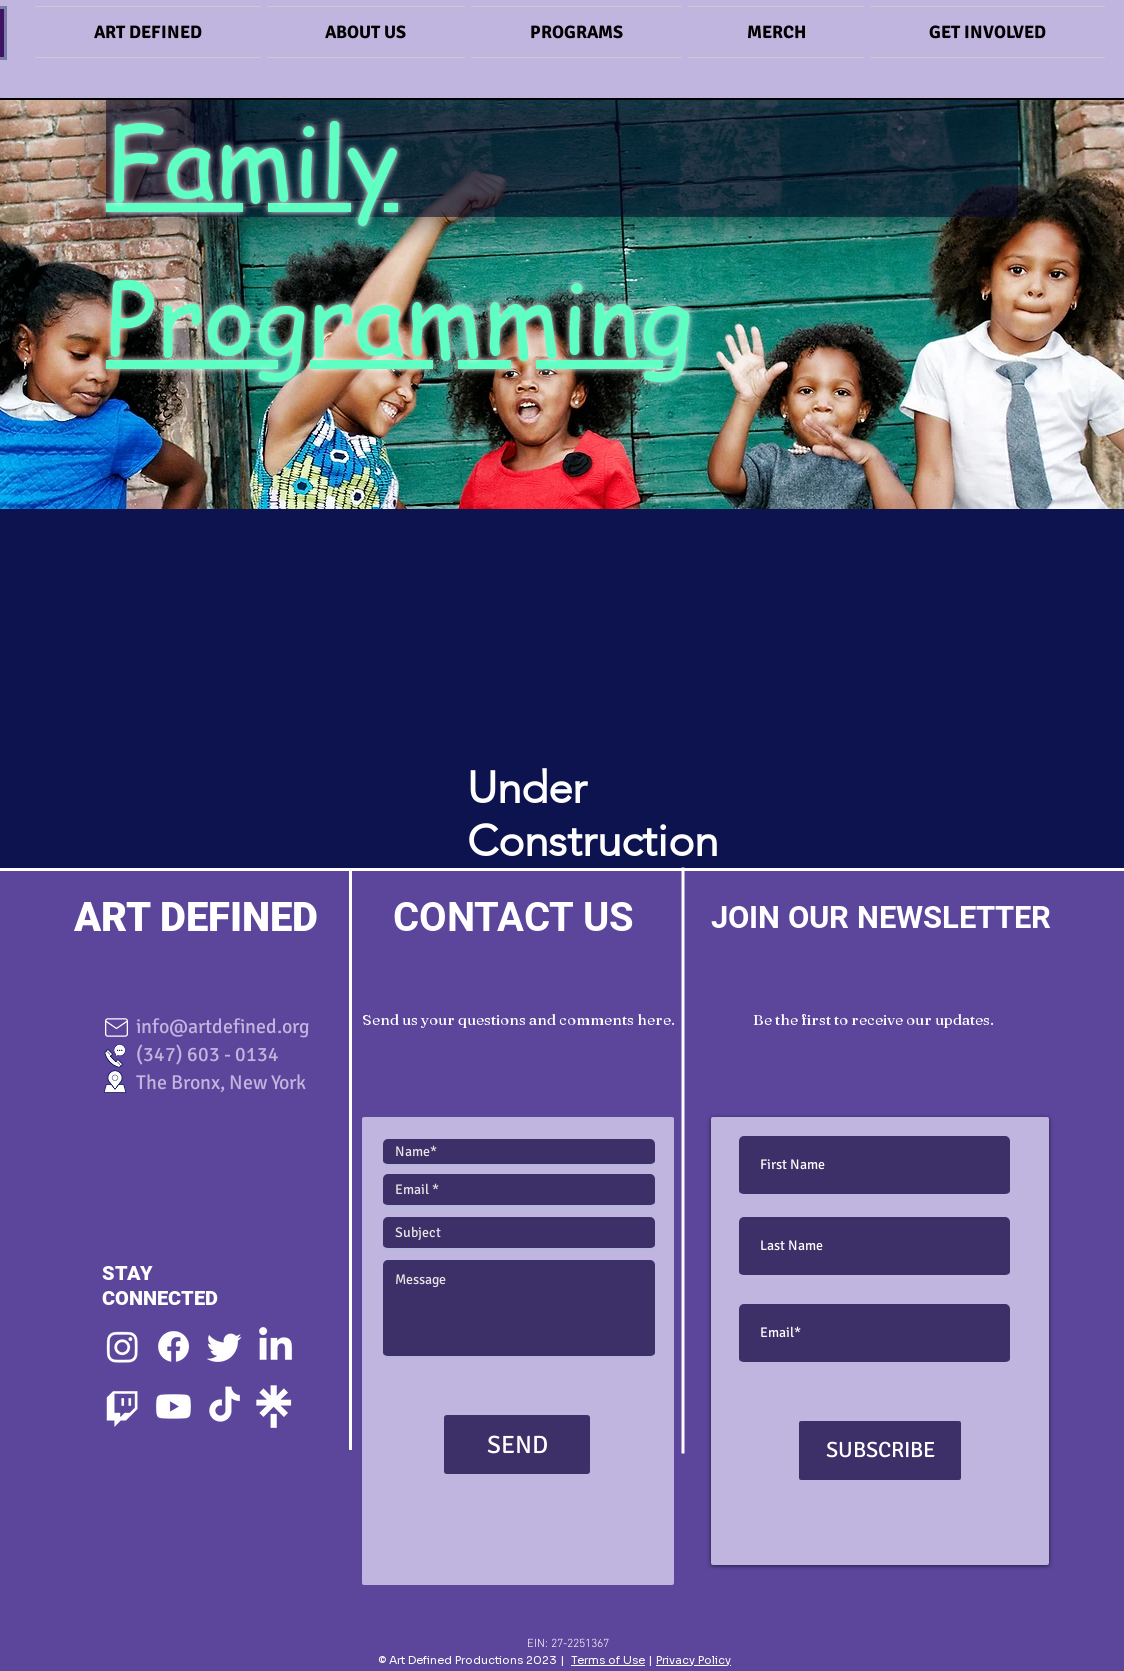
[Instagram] (122, 1346)
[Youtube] (173, 1406)
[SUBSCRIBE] (880, 1450)
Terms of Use (608, 1660)
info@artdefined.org (215, 1026)
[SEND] (517, 1444)
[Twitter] (224, 1346)
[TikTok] (224, 1406)
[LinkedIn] (275, 1346)
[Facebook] (173, 1346)
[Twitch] (122, 1406)
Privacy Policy (693, 1660)
